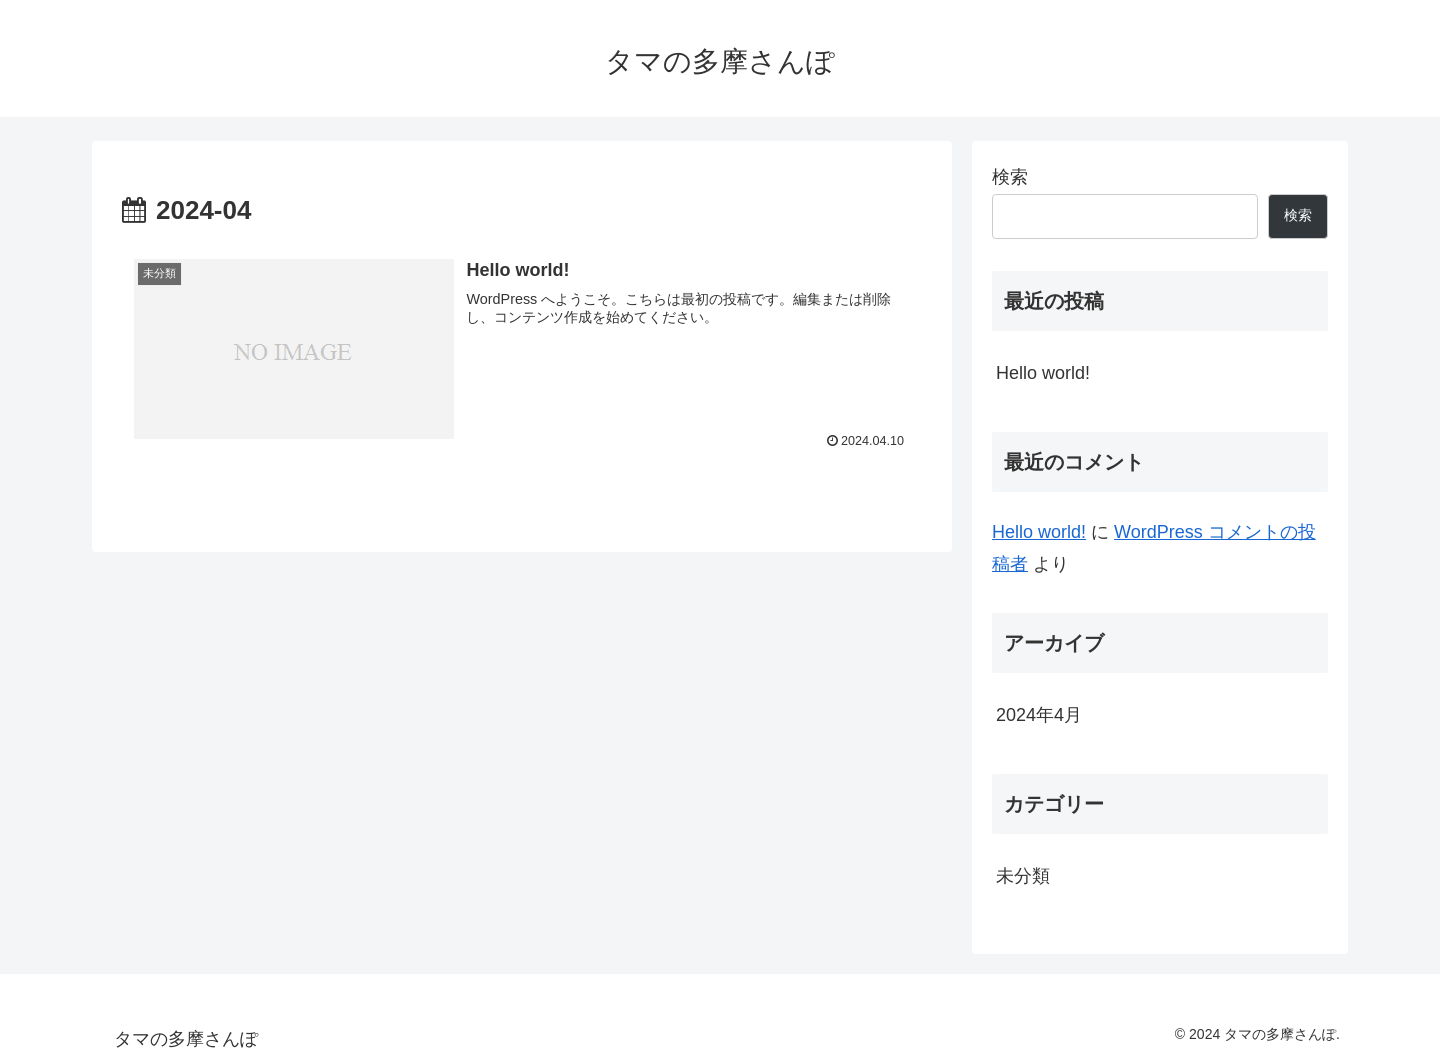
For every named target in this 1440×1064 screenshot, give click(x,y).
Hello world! (1043, 373)
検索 (1010, 177)
